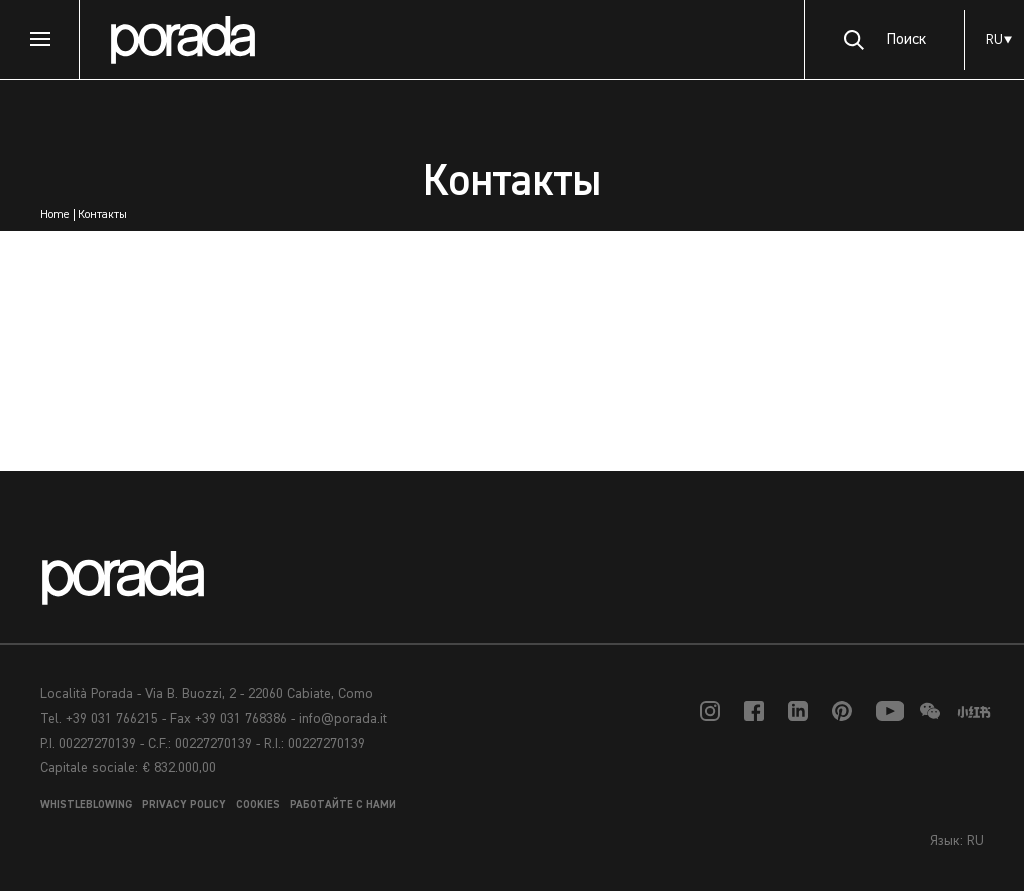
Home (55, 215)
